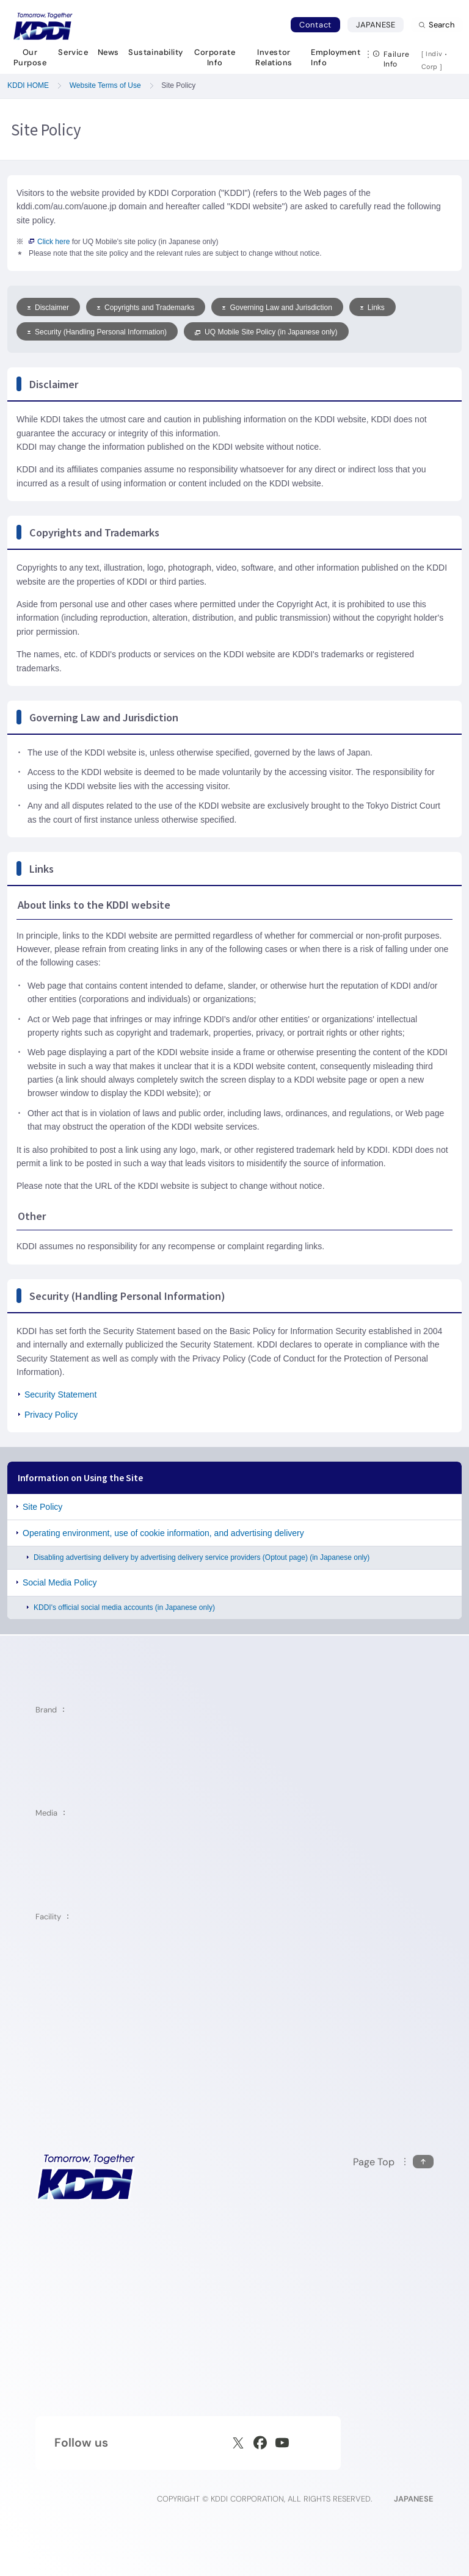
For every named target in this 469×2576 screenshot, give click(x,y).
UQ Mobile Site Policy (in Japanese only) (266, 332)
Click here (49, 241)
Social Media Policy (59, 1582)
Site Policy (42, 1507)
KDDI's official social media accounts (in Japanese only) (124, 1607)
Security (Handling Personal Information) (97, 332)
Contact (315, 25)
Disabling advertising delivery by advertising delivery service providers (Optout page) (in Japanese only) (201, 1557)
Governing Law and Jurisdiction (277, 307)
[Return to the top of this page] (393, 2162)
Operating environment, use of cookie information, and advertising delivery (163, 1533)
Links (372, 307)
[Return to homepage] (42, 26)
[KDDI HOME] (85, 2176)
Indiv (434, 53)
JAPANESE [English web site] (414, 2499)
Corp (430, 66)
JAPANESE (380, 24)
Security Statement (60, 1394)
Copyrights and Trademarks (145, 307)
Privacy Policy (51, 1415)
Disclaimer (48, 307)
